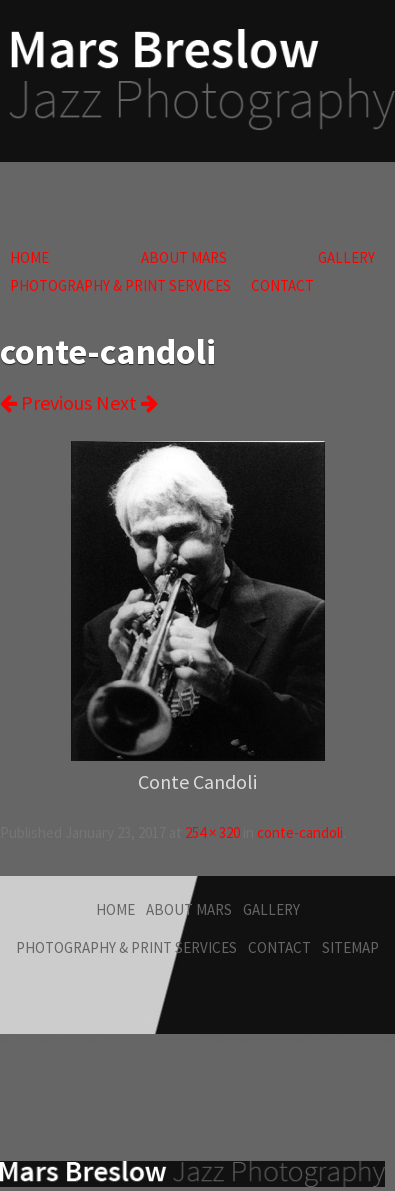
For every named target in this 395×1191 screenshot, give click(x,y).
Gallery (346, 257)
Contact (282, 285)
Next (127, 402)
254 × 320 (212, 832)
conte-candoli (300, 832)
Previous (46, 402)
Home (29, 257)
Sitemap (350, 947)
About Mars (184, 257)
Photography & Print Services (120, 285)
